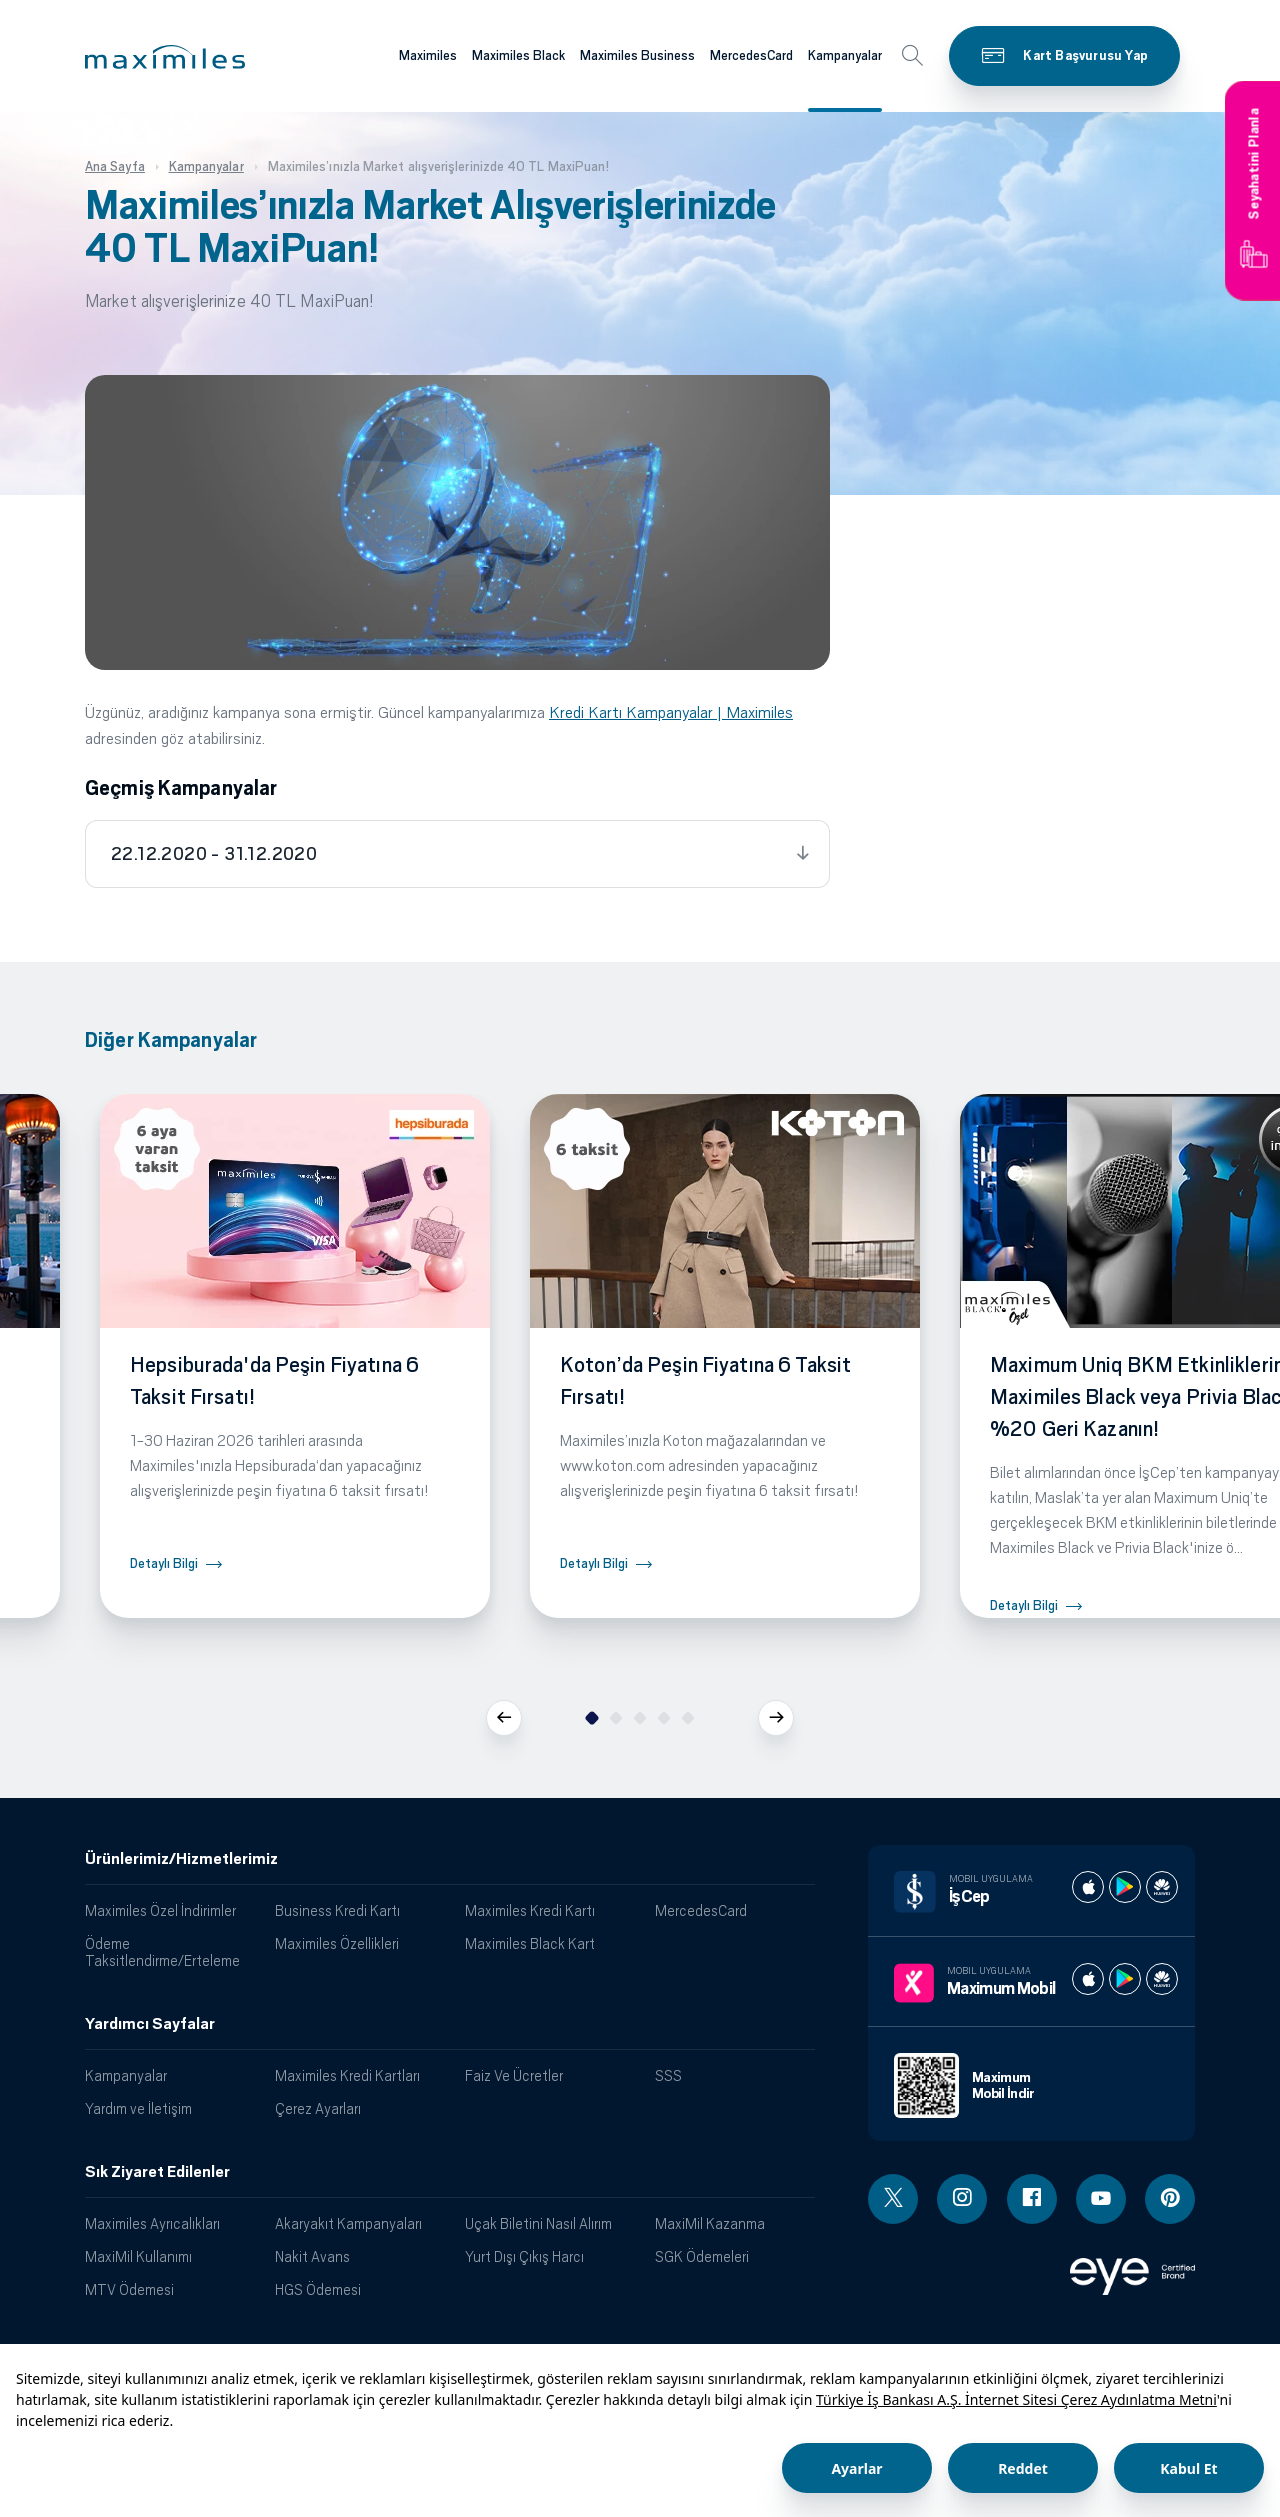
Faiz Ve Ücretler (514, 2075)
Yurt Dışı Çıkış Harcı (524, 2256)
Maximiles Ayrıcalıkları (152, 2223)
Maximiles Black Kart (530, 1943)
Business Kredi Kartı (337, 1910)
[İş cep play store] (1125, 1887)
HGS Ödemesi (318, 2289)
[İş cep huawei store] (1162, 1887)
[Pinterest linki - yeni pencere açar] (1170, 2199)
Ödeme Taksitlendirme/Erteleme (162, 1952)
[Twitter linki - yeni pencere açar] (893, 2199)
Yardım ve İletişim (138, 2108)
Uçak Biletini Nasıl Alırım (538, 2223)
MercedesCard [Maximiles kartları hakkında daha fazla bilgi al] (751, 55)
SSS (668, 2075)
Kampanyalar (126, 2075)
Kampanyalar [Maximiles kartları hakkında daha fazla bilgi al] (845, 55)
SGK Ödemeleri (702, 2256)
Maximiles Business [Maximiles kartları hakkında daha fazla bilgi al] (637, 55)
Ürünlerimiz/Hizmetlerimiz (181, 1859)
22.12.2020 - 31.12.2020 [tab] (214, 854)
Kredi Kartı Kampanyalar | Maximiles (671, 712)
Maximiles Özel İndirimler (160, 1910)
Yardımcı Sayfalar (150, 2024)
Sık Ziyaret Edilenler (157, 2172)
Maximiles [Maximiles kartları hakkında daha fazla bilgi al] (428, 55)
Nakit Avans (312, 2256)
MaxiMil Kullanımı (138, 2256)
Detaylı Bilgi (164, 1563)
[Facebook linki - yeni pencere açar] (1032, 2199)
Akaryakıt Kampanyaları (348, 2223)
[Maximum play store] (1125, 1979)
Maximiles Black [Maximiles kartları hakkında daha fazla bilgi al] (518, 55)
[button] (165, 57)
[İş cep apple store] (1088, 1887)
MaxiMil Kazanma (710, 2223)
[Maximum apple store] (1088, 1979)
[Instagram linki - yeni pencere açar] (962, 2199)
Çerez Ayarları (318, 2108)
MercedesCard (701, 1910)
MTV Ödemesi (129, 2289)
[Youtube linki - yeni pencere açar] (1101, 2199)
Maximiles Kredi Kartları (347, 2075)
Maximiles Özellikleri (337, 1943)
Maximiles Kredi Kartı (530, 1910)
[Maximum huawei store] (1162, 1979)
